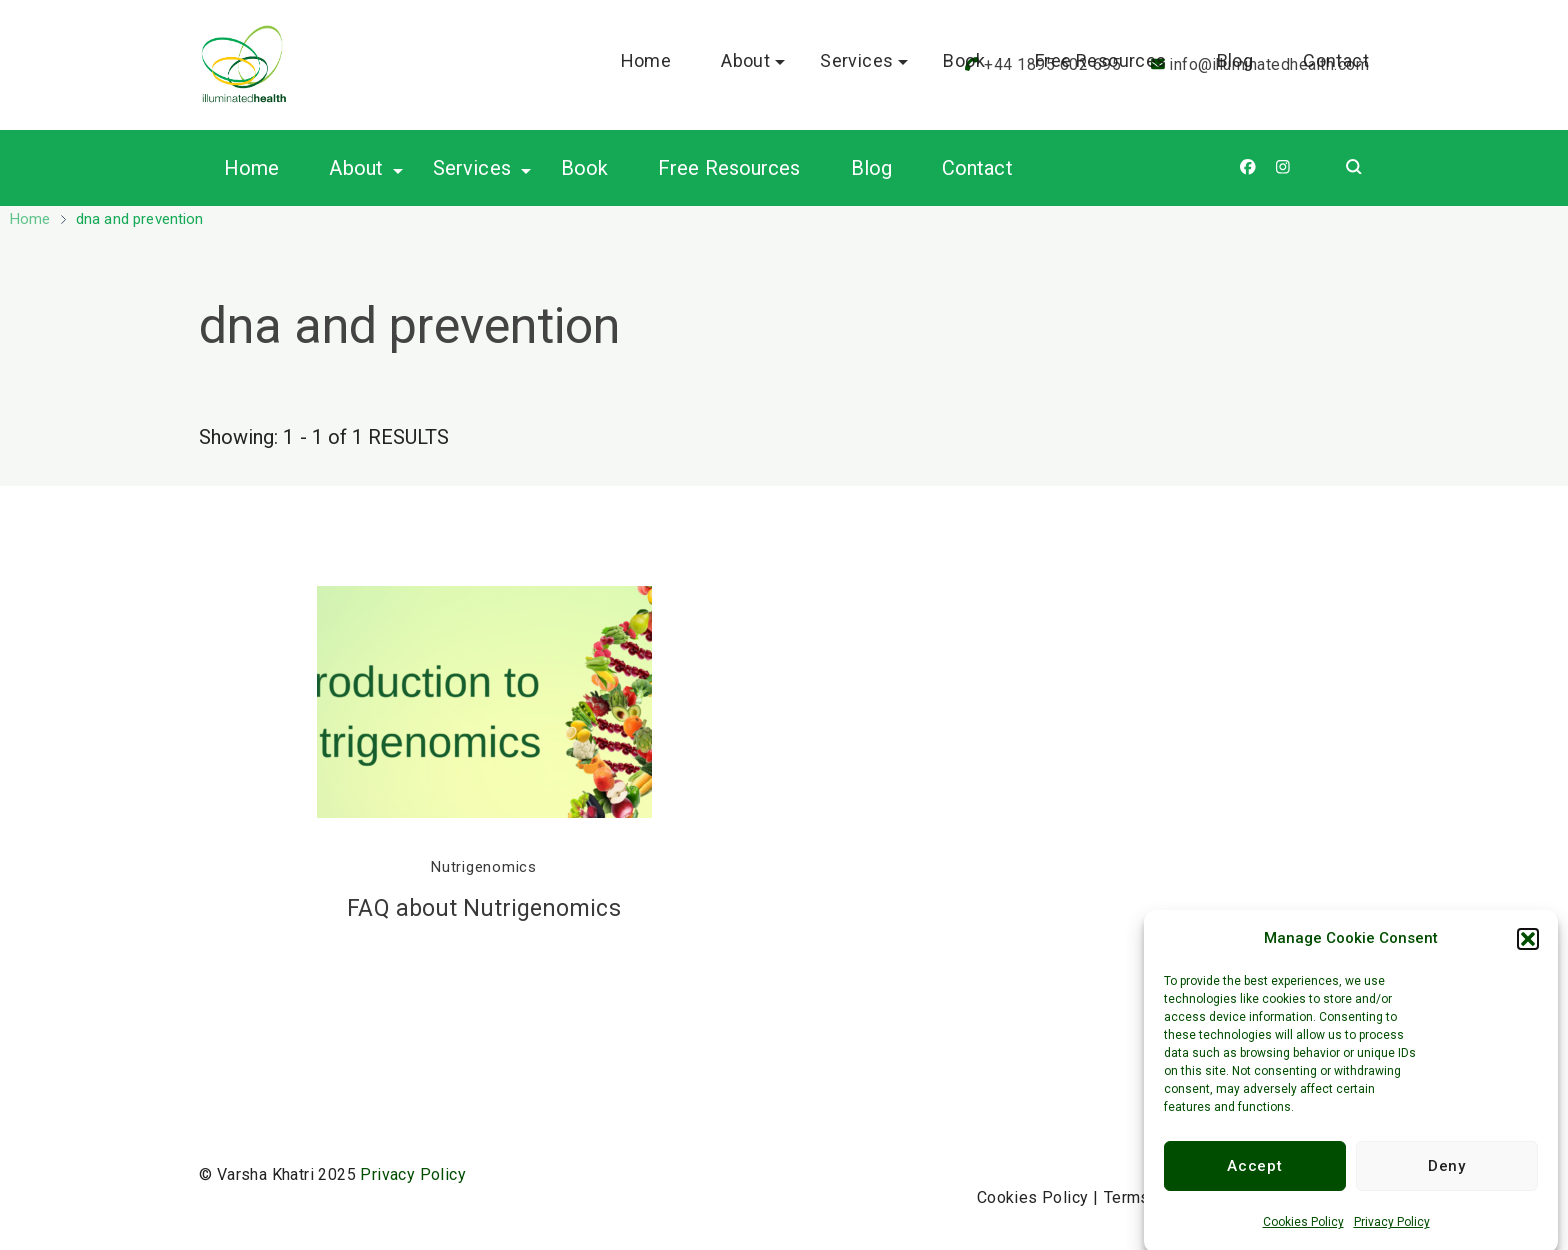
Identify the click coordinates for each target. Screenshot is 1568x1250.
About (356, 168)
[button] (1528, 950)
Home (251, 168)
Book (584, 168)
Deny (1447, 1178)
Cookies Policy (1303, 1234)
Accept (1254, 1178)
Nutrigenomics (484, 867)
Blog (871, 168)
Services (472, 168)
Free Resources (729, 168)
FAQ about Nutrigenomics (483, 908)
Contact (977, 168)
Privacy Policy (1392, 1234)
